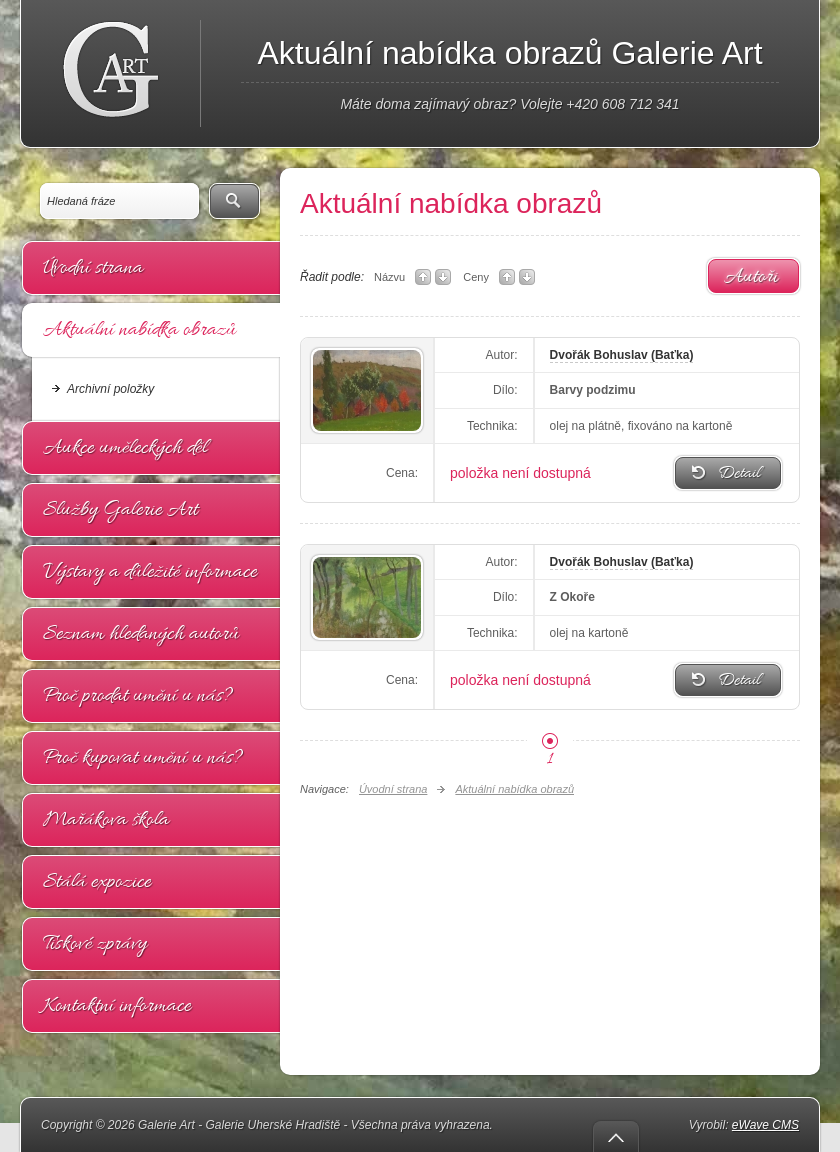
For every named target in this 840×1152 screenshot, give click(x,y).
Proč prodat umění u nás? (138, 696)
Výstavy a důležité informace (150, 572)
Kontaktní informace (117, 1006)
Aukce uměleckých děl (125, 448)
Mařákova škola (106, 820)
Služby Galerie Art (120, 510)
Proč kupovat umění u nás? (143, 758)
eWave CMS (765, 1125)
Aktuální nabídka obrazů (139, 330)
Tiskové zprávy (95, 944)
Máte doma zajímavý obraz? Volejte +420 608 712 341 (509, 104)
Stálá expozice (97, 882)
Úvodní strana (93, 268)
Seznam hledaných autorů (141, 634)
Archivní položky (110, 389)
